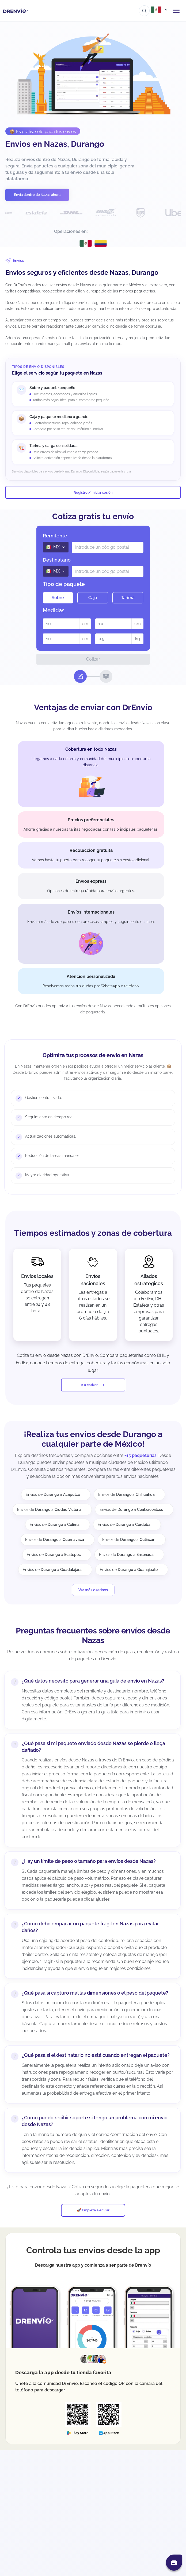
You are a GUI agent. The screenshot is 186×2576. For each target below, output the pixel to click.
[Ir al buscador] (144, 10)
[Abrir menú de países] (160, 9)
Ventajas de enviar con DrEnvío (93, 707)
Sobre (58, 597)
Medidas (53, 610)
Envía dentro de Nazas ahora (37, 195)
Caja (92, 597)
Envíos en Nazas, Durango (54, 144)
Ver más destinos (93, 1590)
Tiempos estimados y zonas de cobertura (93, 1233)
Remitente (55, 535)
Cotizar (93, 659)
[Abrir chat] (174, 2563)
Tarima (128, 597)
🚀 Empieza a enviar (93, 2210)
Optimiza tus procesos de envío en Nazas (93, 1055)
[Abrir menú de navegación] (176, 10)
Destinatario (57, 560)
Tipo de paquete (64, 584)
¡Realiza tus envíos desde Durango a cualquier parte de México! (93, 1439)
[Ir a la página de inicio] (15, 11)
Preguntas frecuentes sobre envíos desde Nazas (93, 1635)
